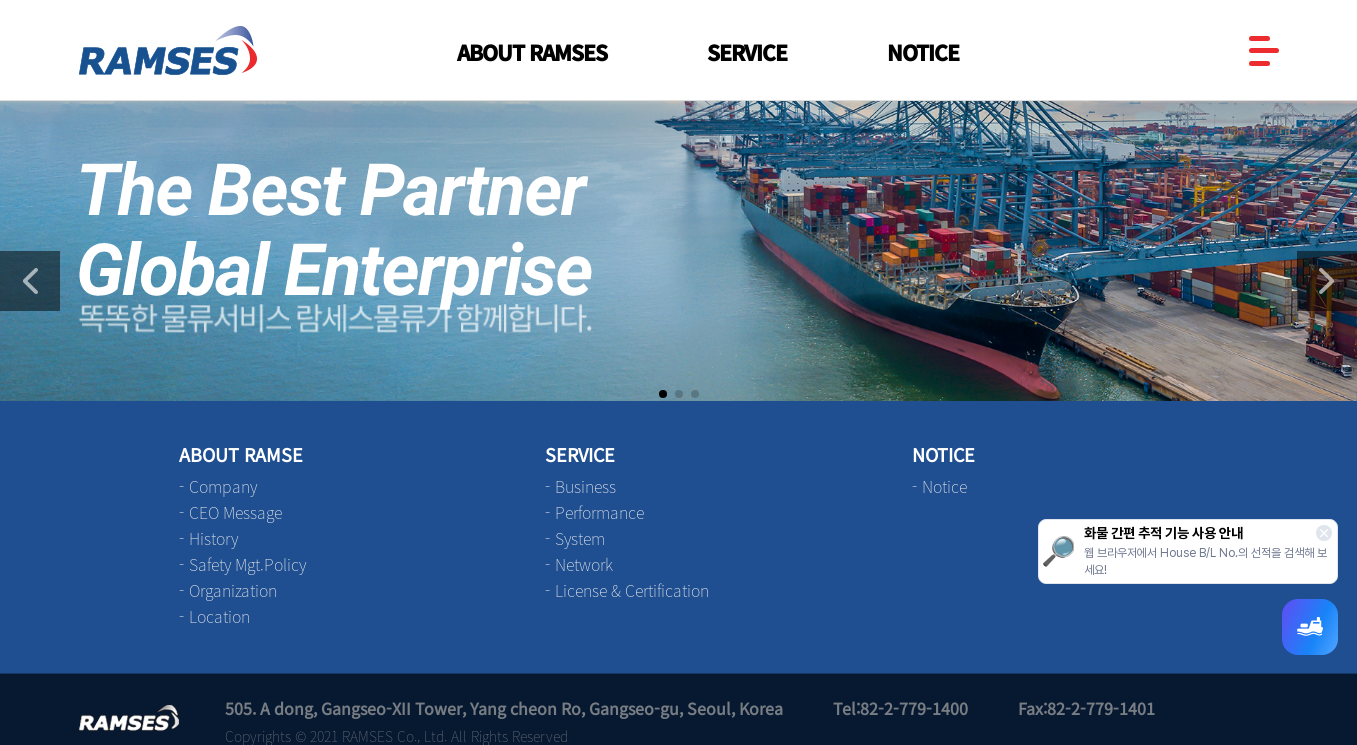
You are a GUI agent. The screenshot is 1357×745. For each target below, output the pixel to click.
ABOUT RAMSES (532, 52)
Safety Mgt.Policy (247, 564)
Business (585, 486)
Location (219, 616)
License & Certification (632, 590)
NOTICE (923, 52)
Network (584, 564)
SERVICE (747, 52)
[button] (1327, 281)
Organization (233, 590)
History (213, 538)
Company (223, 486)
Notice (944, 486)
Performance (599, 512)
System (580, 538)
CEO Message (235, 512)
